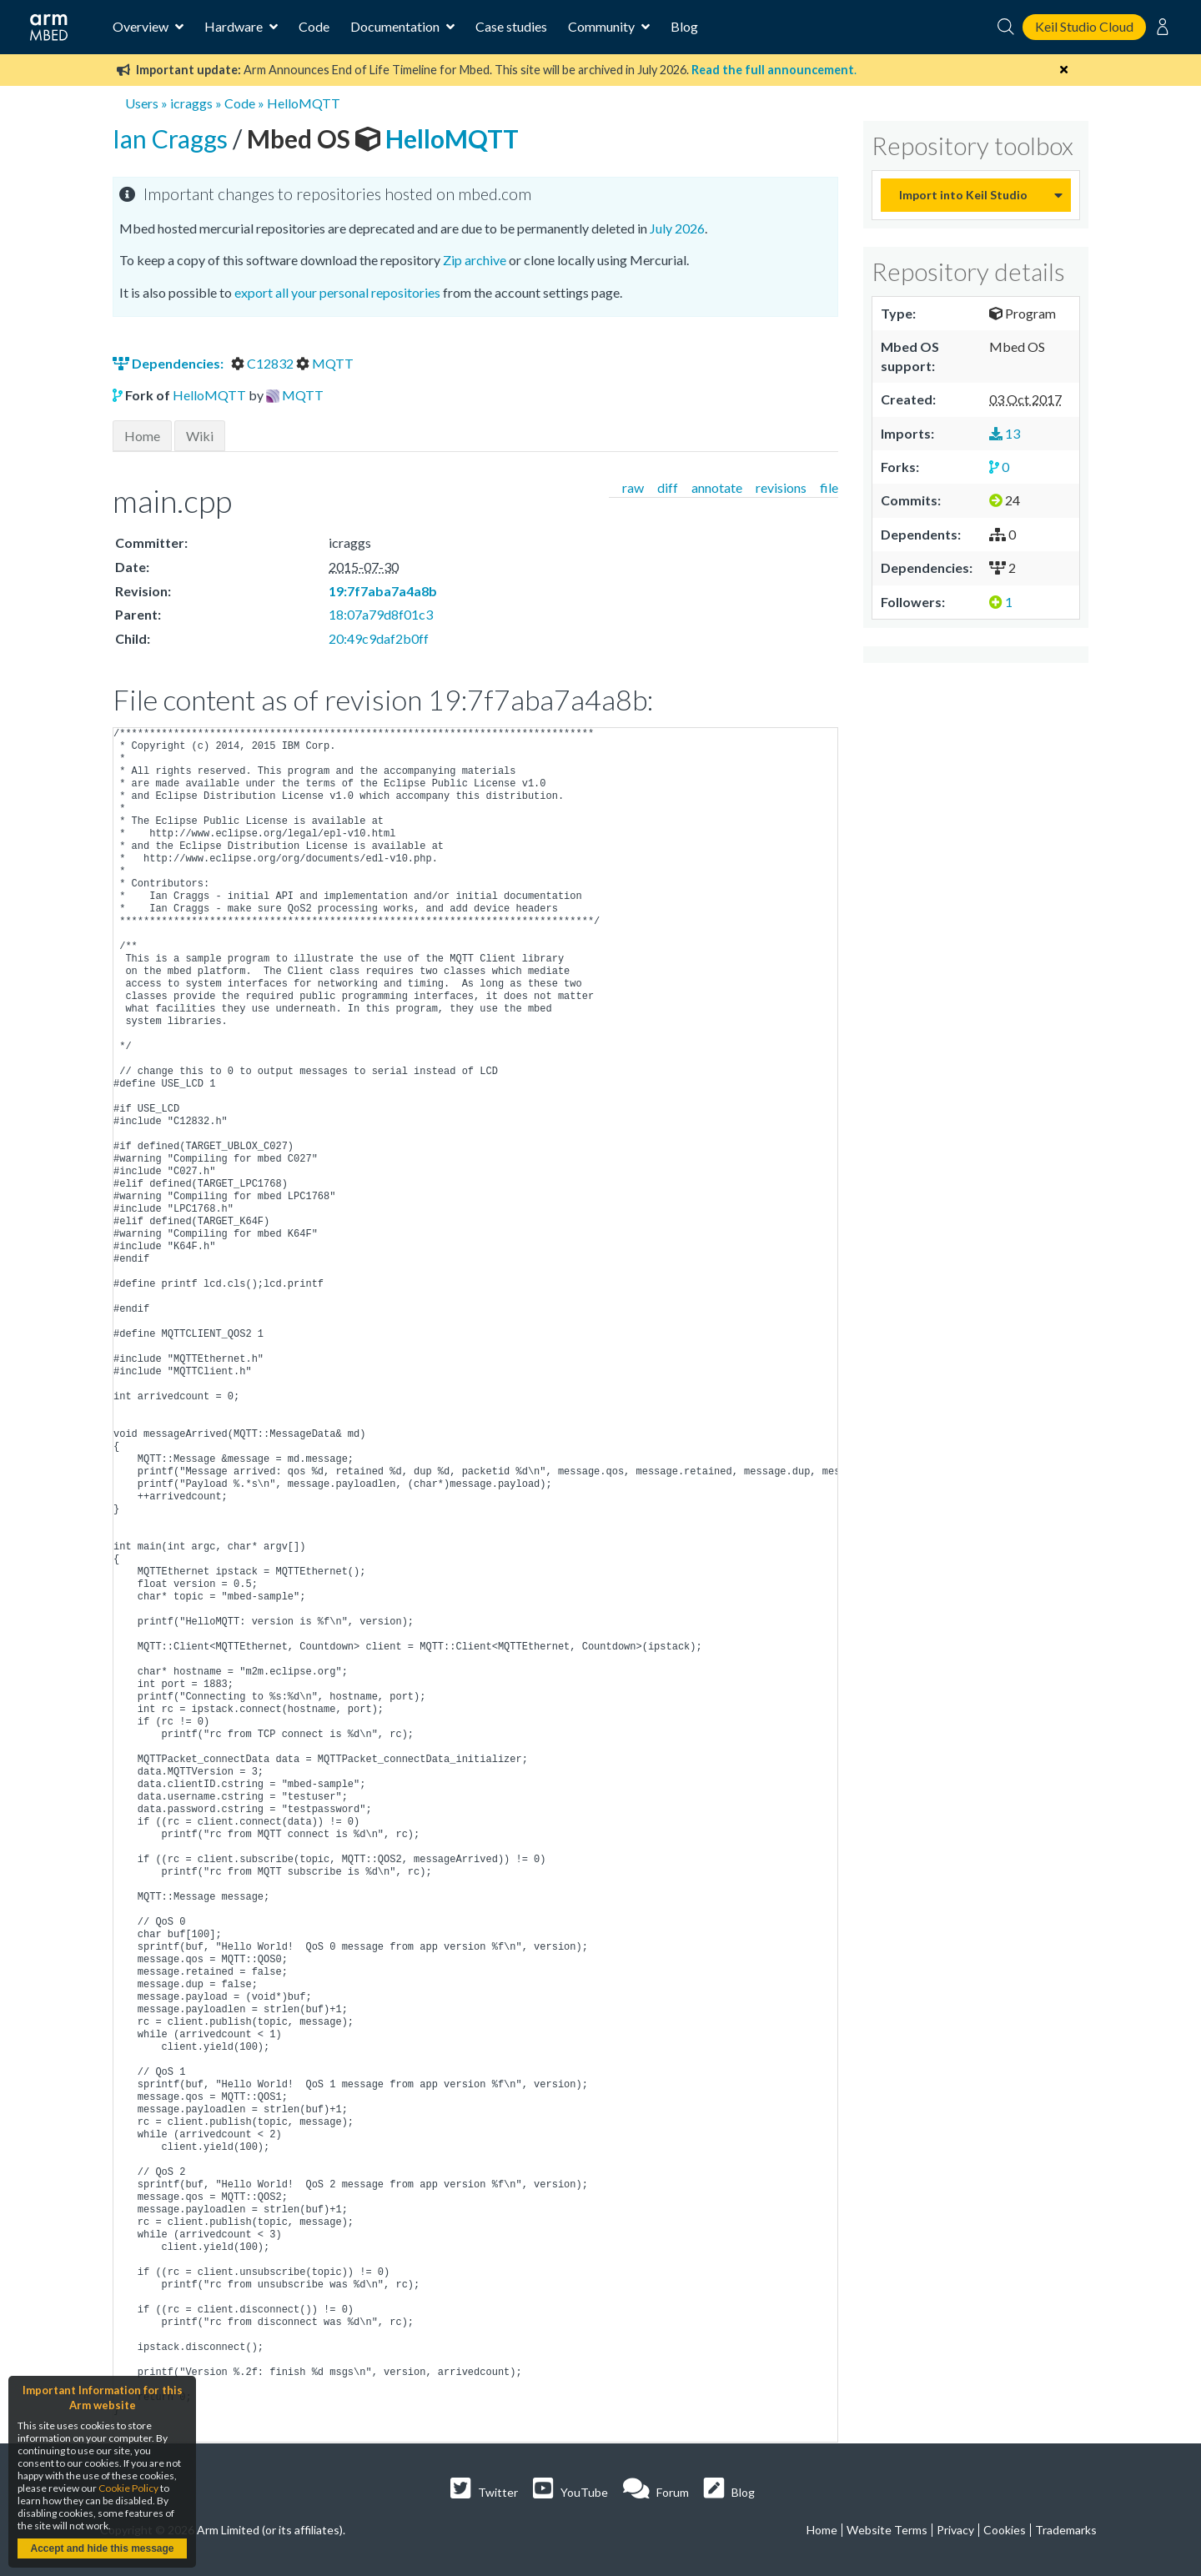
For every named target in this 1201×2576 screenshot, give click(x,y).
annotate (716, 487)
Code (314, 26)
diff (667, 487)
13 (1004, 433)
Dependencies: (169, 363)
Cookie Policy (128, 2488)
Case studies (511, 26)
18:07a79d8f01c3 (381, 614)
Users (141, 103)
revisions (781, 487)
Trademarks (1066, 2530)
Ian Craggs (173, 138)
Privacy (955, 2530)
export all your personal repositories (337, 292)
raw (633, 487)
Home (142, 436)
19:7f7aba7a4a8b (383, 591)
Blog (684, 26)
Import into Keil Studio (963, 195)
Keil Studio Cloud (1084, 26)
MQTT (325, 363)
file (829, 487)
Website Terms (887, 2530)
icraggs (191, 103)
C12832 (263, 363)
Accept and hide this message (101, 2548)
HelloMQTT (303, 103)
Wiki (200, 436)
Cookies (1004, 2530)
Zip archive (474, 260)
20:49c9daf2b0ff (379, 638)
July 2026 (677, 228)
